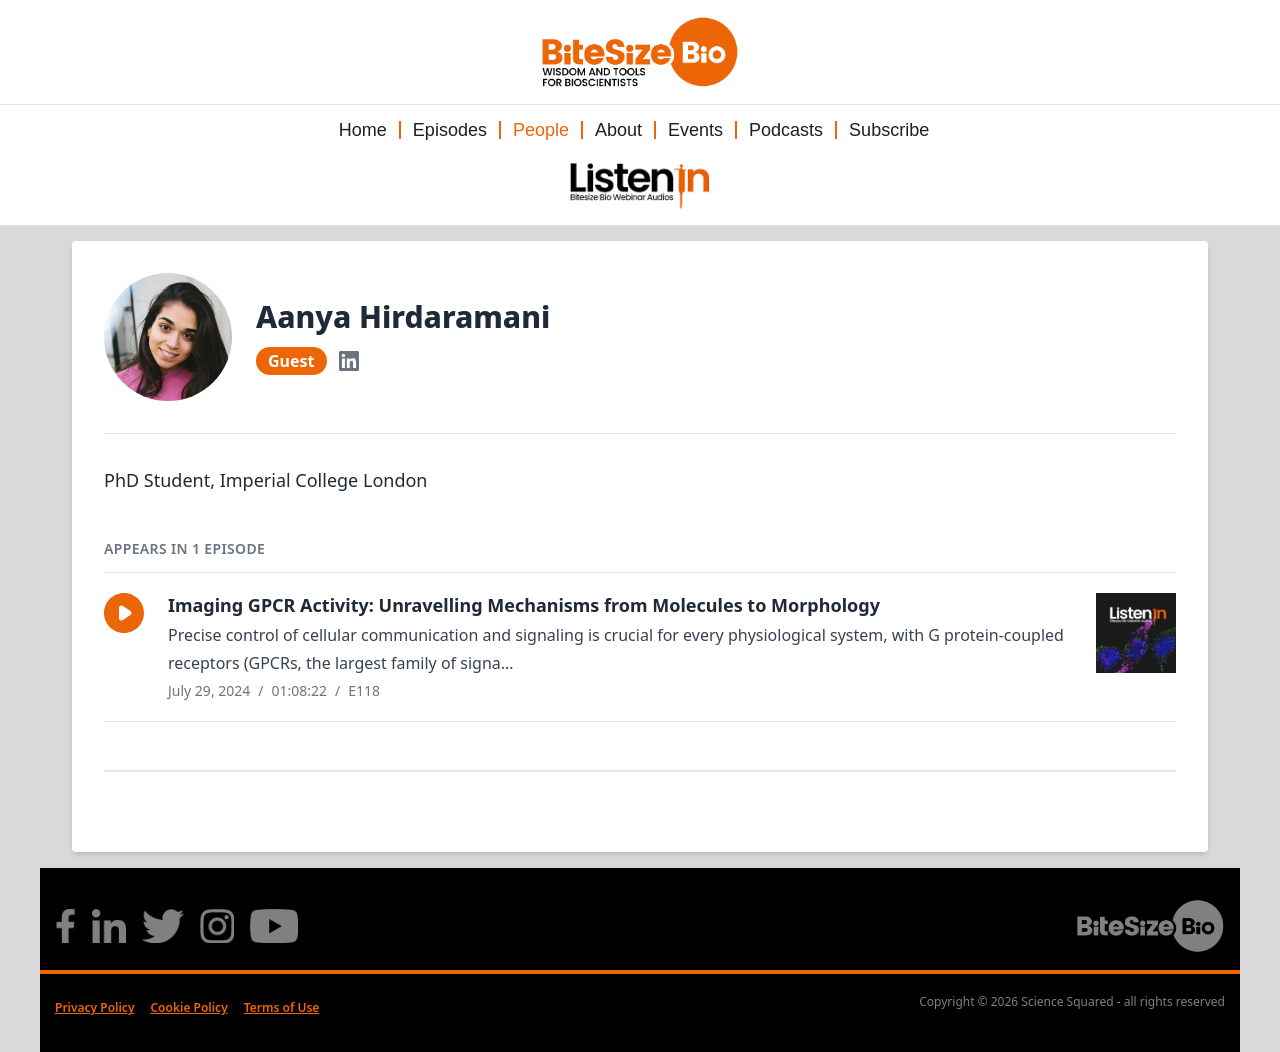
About (618, 130)
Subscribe (889, 130)
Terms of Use (282, 1007)
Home (363, 130)
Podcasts (786, 130)
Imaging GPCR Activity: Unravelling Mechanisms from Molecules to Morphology (524, 605)
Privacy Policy (94, 1007)
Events (695, 130)
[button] (124, 613)
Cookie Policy (188, 1007)
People (541, 130)
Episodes (450, 130)
